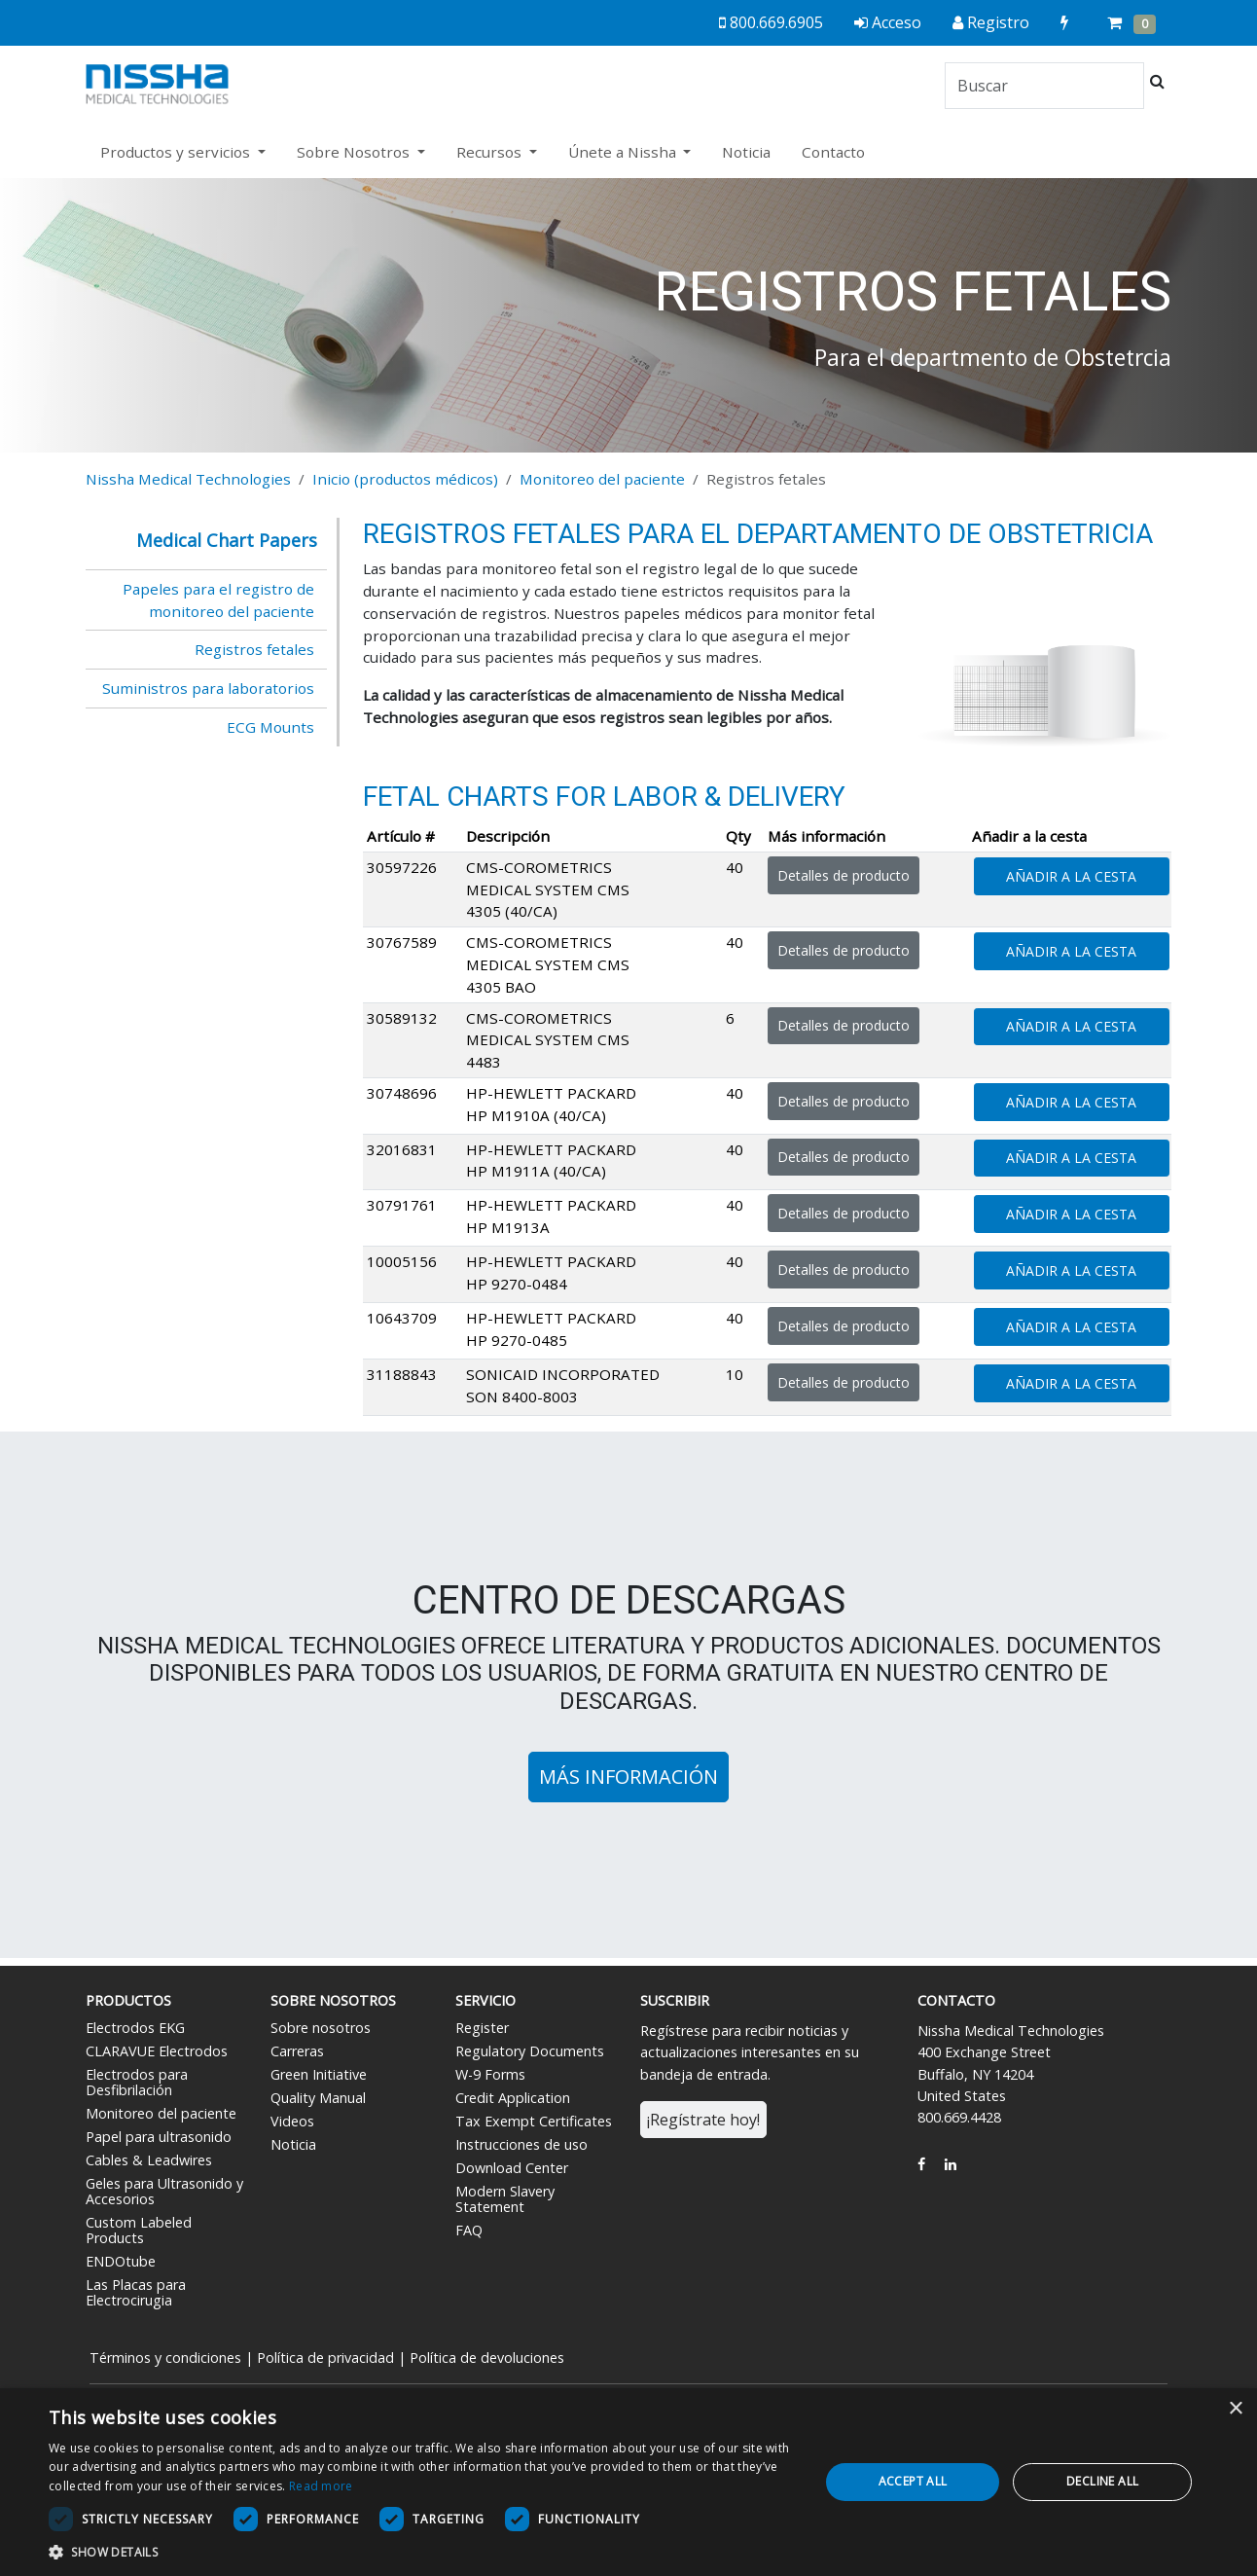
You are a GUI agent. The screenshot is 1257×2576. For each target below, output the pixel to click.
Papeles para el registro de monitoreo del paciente (218, 600)
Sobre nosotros (320, 2027)
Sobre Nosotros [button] (355, 152)
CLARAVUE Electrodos (157, 2051)
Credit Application (512, 2097)
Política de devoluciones (487, 2357)
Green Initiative (318, 2074)
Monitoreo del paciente (602, 479)
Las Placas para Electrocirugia (136, 2292)
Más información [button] (628, 1776)
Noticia (746, 152)
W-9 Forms (490, 2074)
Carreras (297, 2051)
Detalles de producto (843, 875)
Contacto (833, 152)
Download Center (511, 2168)
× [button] (1235, 2409)
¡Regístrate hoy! (703, 2119)
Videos (292, 2121)
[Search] (1044, 85)
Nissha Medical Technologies (188, 479)
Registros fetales (254, 649)
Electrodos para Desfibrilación (137, 2082)
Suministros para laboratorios (208, 688)
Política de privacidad (325, 2357)
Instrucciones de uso (521, 2144)
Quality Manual (318, 2097)
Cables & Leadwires (149, 2160)
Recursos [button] (490, 152)
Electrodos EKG (135, 2027)
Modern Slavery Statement (505, 2199)
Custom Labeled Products (139, 2230)
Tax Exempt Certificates (533, 2121)
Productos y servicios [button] (177, 152)
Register (482, 2027)
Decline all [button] (1102, 2481)
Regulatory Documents (529, 2051)
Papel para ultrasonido (159, 2136)
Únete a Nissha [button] (624, 152)
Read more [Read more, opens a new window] (321, 2486)
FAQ (469, 2230)
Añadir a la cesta (1071, 876)
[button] (422, 2551)
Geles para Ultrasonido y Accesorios (164, 2191)
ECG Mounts (270, 727)
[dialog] (628, 2482)
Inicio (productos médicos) (405, 479)
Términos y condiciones (165, 2357)
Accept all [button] (913, 2481)
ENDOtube (121, 2261)
